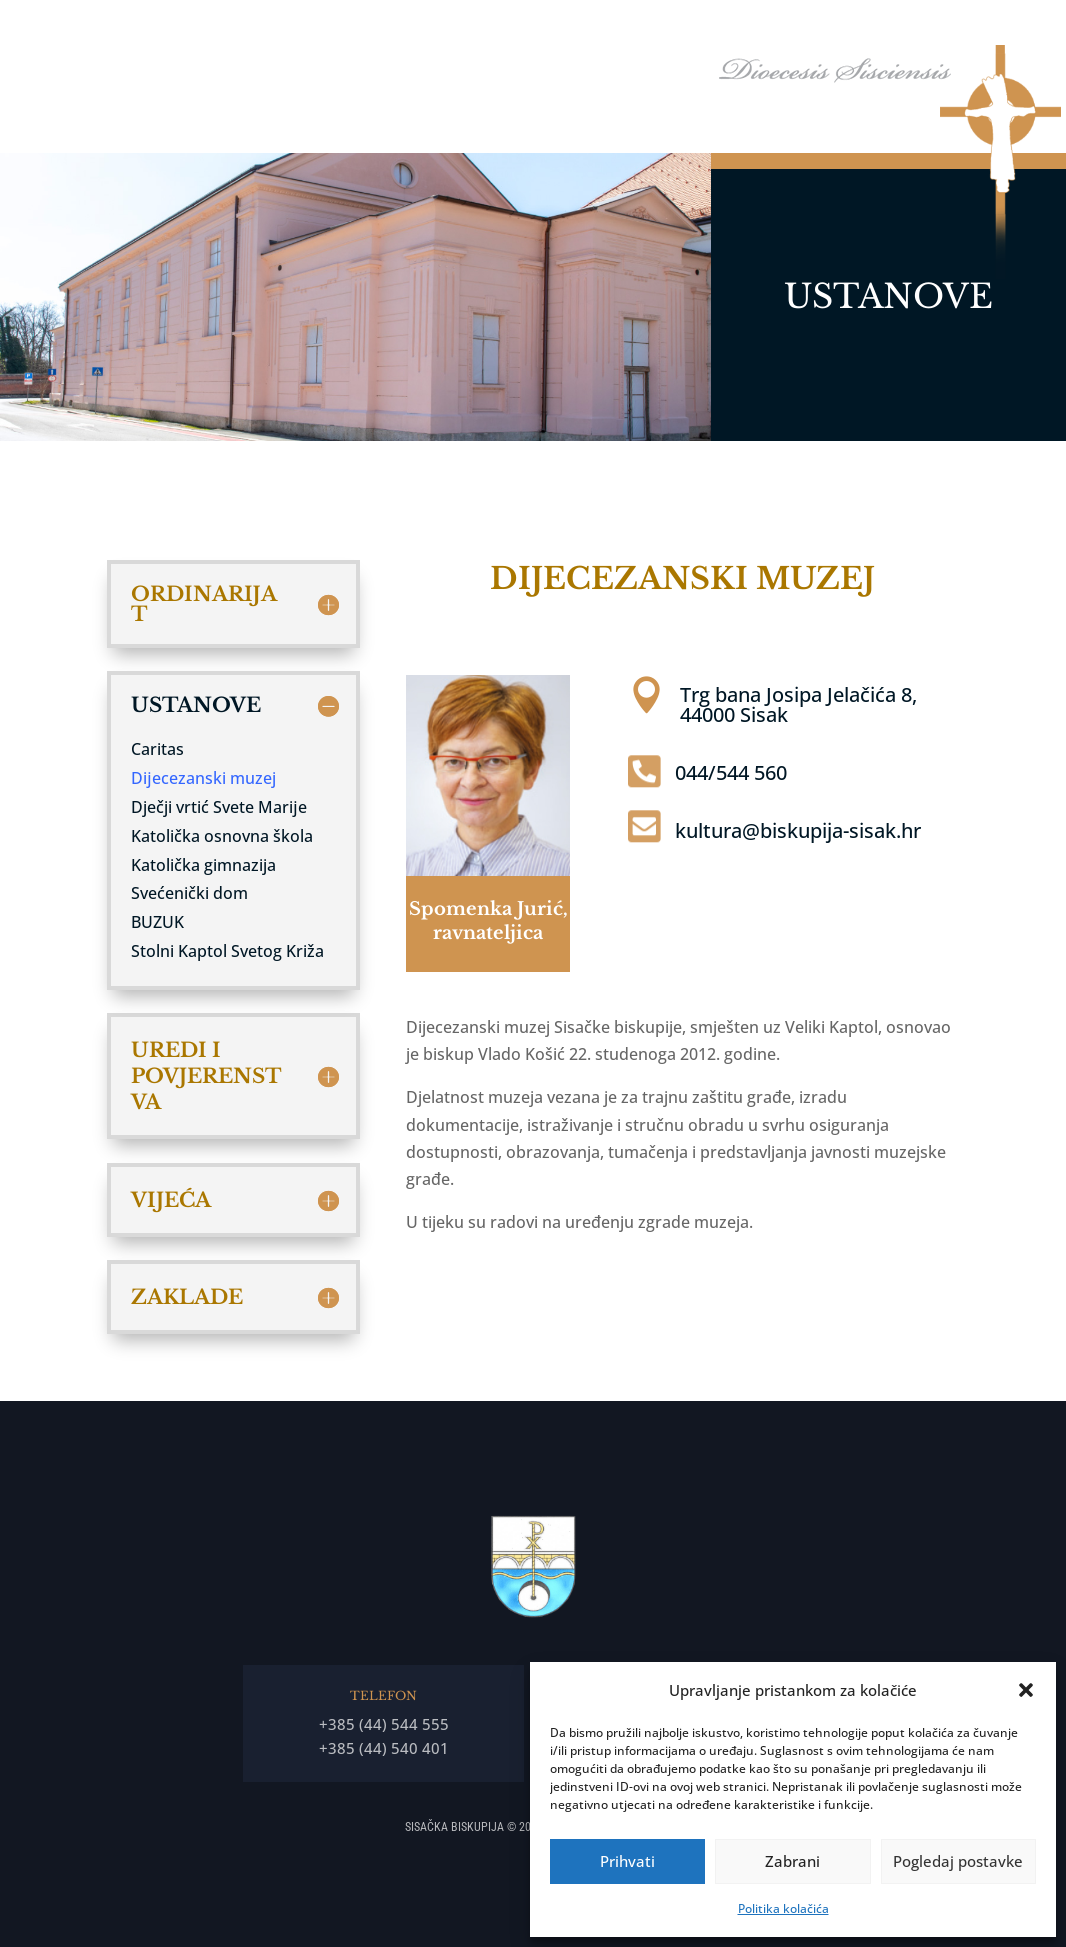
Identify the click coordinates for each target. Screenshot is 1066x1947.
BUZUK (157, 922)
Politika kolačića (783, 1908)
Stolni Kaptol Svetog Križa (227, 951)
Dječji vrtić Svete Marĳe (219, 807)
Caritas (157, 749)
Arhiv (985, 29)
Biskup (512, 29)
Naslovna (438, 29)
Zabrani (792, 1861)
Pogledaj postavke (958, 1861)
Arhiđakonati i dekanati (870, 29)
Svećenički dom (189, 893)
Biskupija (605, 29)
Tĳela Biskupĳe (725, 29)
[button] (1026, 1690)
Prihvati (627, 1861)
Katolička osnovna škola (222, 836)
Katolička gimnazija (203, 865)
